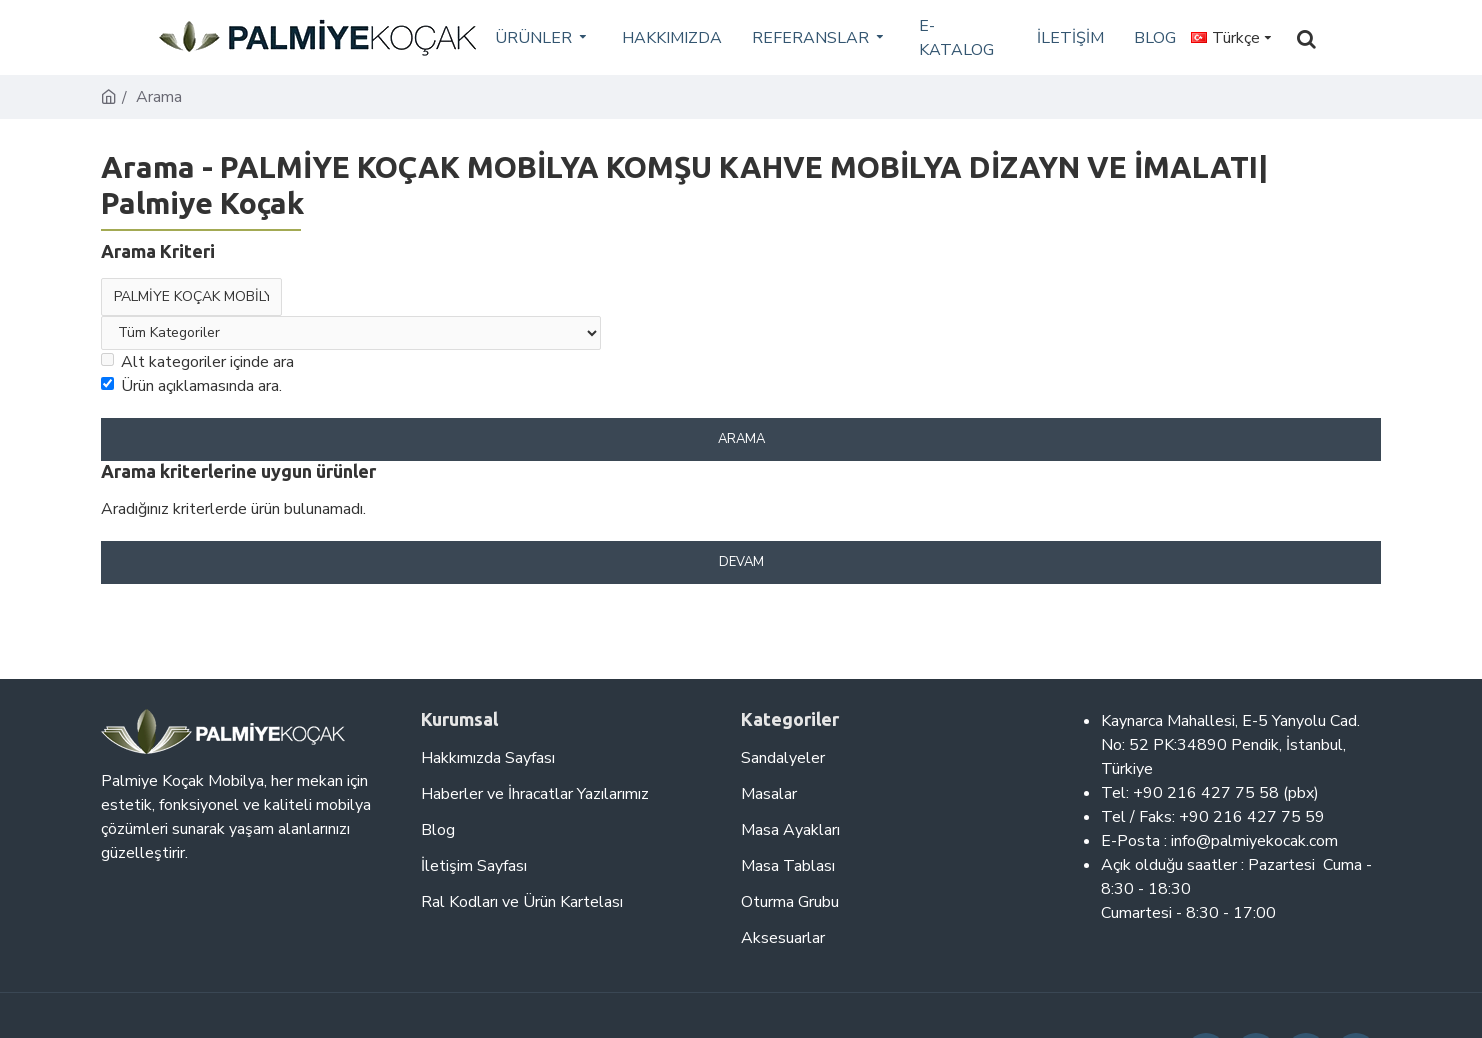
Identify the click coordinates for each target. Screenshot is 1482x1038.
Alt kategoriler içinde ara (197, 362)
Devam (741, 562)
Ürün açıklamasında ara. (191, 386)
